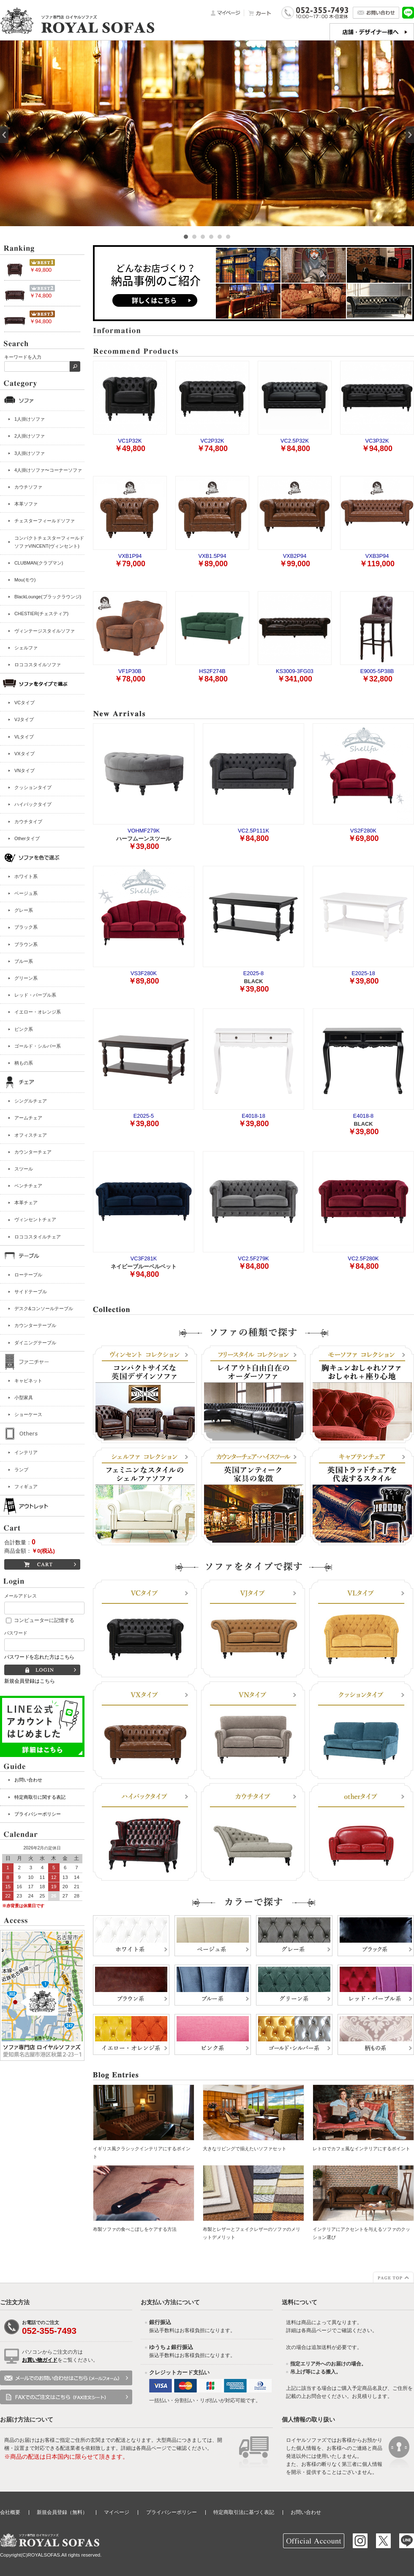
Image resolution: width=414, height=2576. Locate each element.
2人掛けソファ (29, 435)
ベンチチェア (28, 1185)
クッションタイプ (33, 787)
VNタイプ (24, 770)
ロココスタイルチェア (37, 1236)
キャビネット (28, 1380)
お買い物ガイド (39, 2359)
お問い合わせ (28, 1779)
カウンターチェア (33, 1151)
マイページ (116, 2512)
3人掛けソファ (29, 453)
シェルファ (26, 647)
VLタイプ (24, 736)
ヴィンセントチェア (35, 1219)
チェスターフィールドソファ (44, 520)
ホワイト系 (26, 876)
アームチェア (28, 1117)
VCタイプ (24, 702)
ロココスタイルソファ (37, 664)
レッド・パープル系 (35, 994)
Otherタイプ (27, 838)
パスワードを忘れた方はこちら (39, 1657)
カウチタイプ (28, 821)
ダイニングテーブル (35, 1342)
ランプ (21, 1469)
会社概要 (10, 2512)
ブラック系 (26, 927)
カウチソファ (28, 486)
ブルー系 (23, 961)
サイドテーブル (30, 1291)
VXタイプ (24, 753)
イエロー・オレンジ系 (37, 1011)
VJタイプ (24, 719)
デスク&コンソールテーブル (43, 1308)
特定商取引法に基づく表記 (243, 2512)
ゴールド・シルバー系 (37, 1046)
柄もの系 (23, 1062)
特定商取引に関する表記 (39, 1797)
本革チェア (26, 1202)
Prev (4, 134)
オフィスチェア (30, 1135)
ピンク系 (23, 1029)
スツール (23, 1168)
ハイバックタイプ (33, 804)
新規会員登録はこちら (29, 1681)
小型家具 (23, 1397)
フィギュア (26, 1486)
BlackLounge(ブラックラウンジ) (47, 596)
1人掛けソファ (29, 419)
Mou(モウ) (24, 579)
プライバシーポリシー (37, 1813)
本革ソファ (26, 503)
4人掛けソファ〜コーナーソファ (48, 470)
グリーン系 (26, 978)
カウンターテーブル (35, 1325)
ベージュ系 (26, 893)
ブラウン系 (26, 944)
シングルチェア (30, 1100)
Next (410, 134)
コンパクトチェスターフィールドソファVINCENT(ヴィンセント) (49, 542)
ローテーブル (28, 1274)
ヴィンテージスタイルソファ (44, 630)
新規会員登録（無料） (62, 2512)
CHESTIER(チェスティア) (41, 613)
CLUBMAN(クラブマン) (38, 562)
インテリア (26, 1452)
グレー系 (23, 910)
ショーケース (28, 1414)
